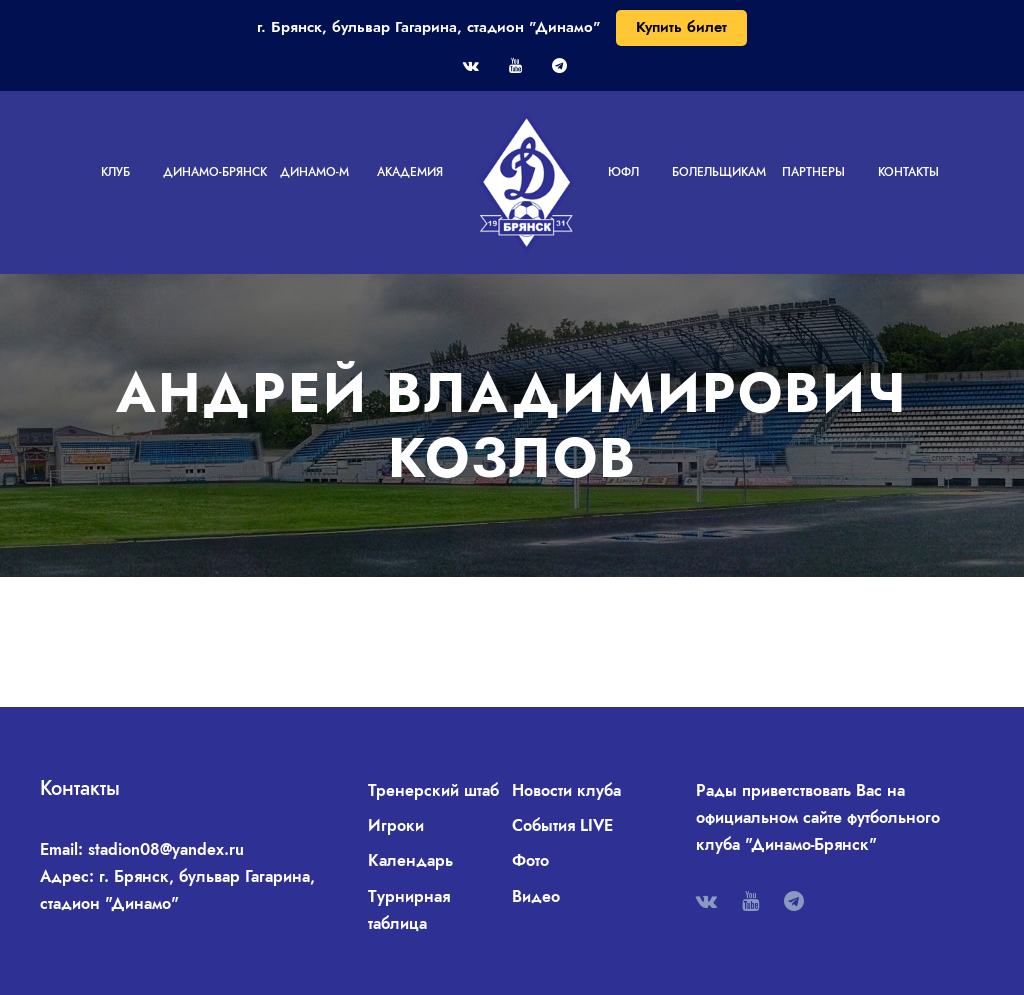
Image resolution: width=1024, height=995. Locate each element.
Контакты (908, 172)
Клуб (115, 172)
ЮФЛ (623, 172)
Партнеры (813, 172)
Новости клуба (566, 790)
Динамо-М (314, 172)
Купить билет (681, 27)
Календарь (410, 860)
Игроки (396, 825)
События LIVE (562, 825)
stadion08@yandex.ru (166, 849)
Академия (410, 172)
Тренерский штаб (433, 790)
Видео (536, 896)
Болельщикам (719, 172)
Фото (530, 860)
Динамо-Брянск (215, 172)
